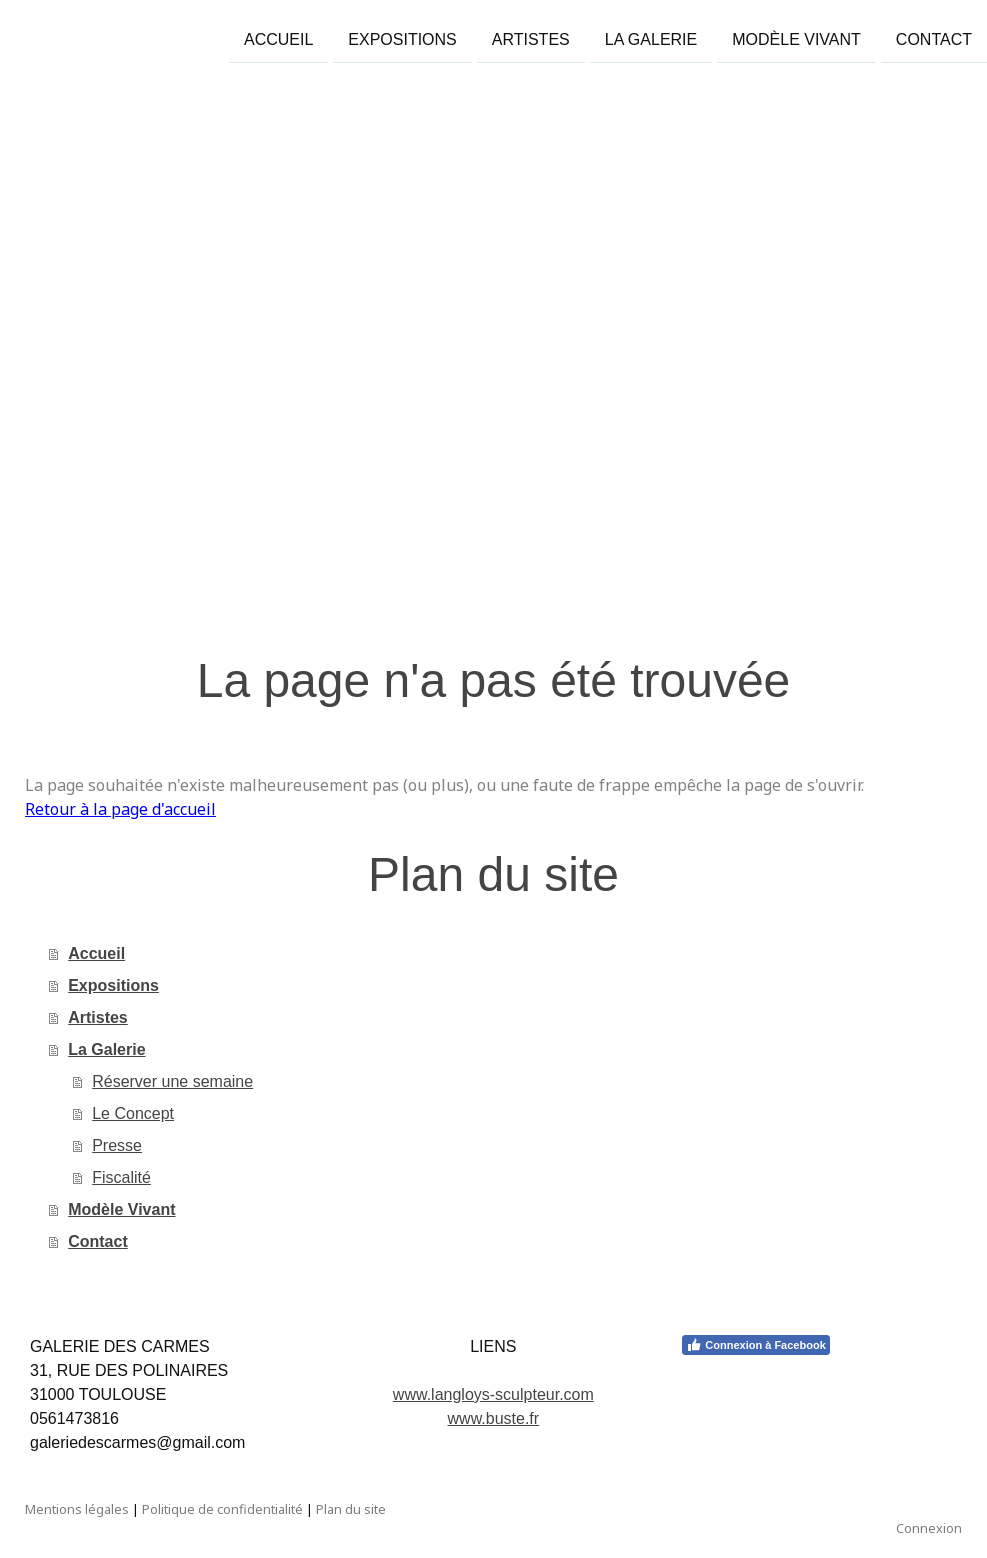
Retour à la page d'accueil (120, 809)
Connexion (929, 1528)
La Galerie (651, 38)
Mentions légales (77, 1509)
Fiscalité (121, 1177)
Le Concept (133, 1113)
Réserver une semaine (172, 1081)
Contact (934, 38)
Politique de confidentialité (222, 1509)
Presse (117, 1145)
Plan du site (351, 1509)
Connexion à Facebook (755, 1345)
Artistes (531, 38)
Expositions (402, 38)
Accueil (278, 38)
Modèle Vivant (796, 38)
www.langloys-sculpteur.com (493, 1394)
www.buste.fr (494, 1418)
